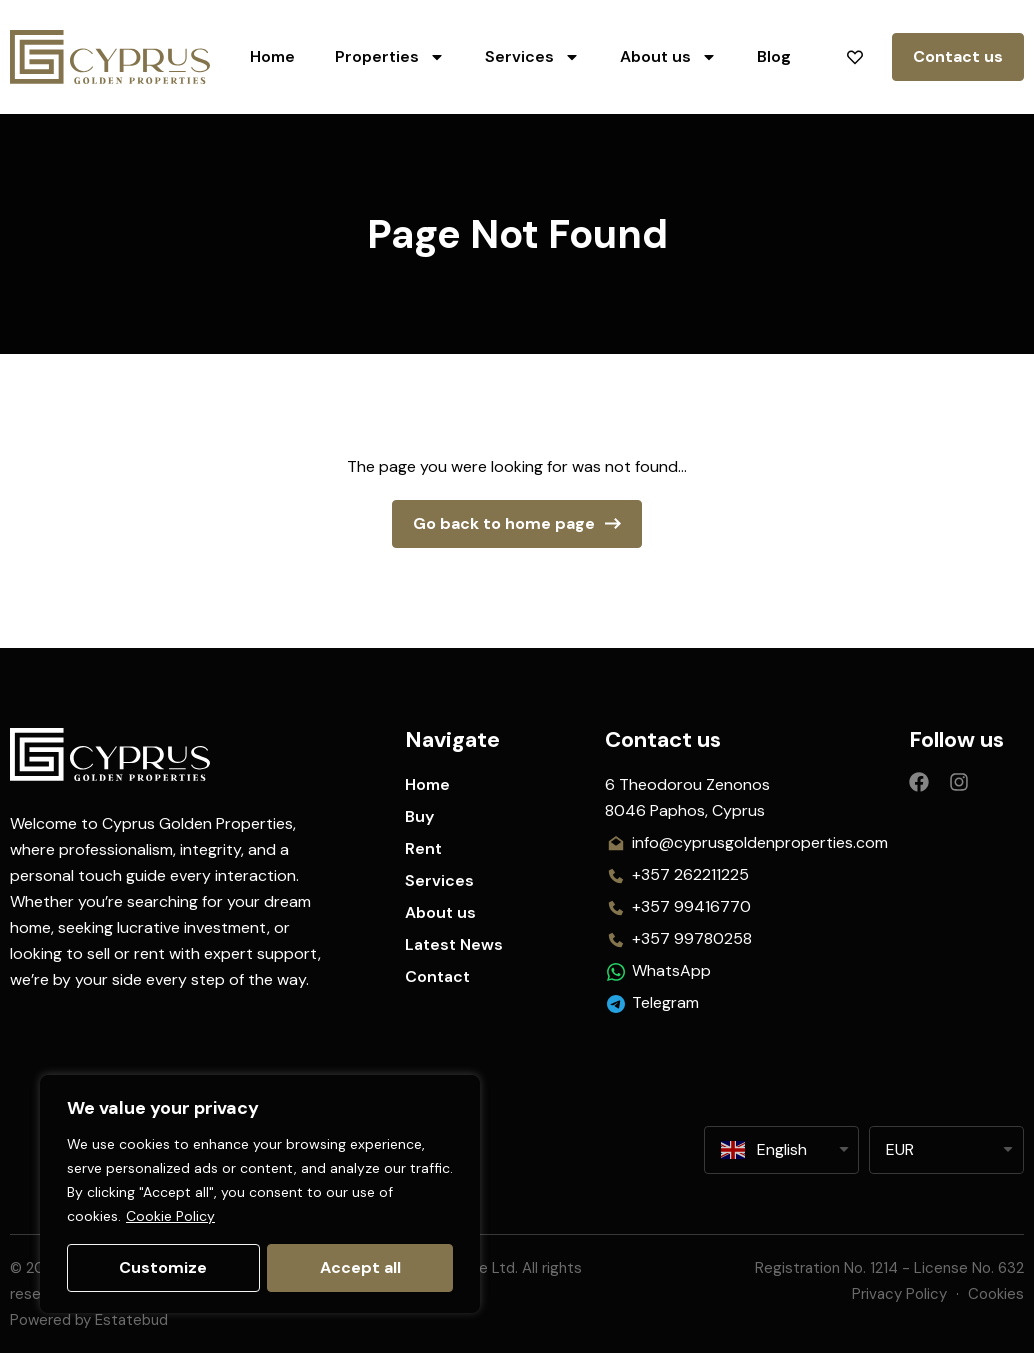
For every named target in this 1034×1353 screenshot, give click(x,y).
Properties (390, 57)
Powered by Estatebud (89, 1320)
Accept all (360, 1267)
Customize (163, 1267)
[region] (260, 1194)
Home (272, 56)
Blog (774, 56)
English (764, 1150)
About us (668, 57)
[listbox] (946, 1150)
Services (532, 57)
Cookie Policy (170, 1216)
